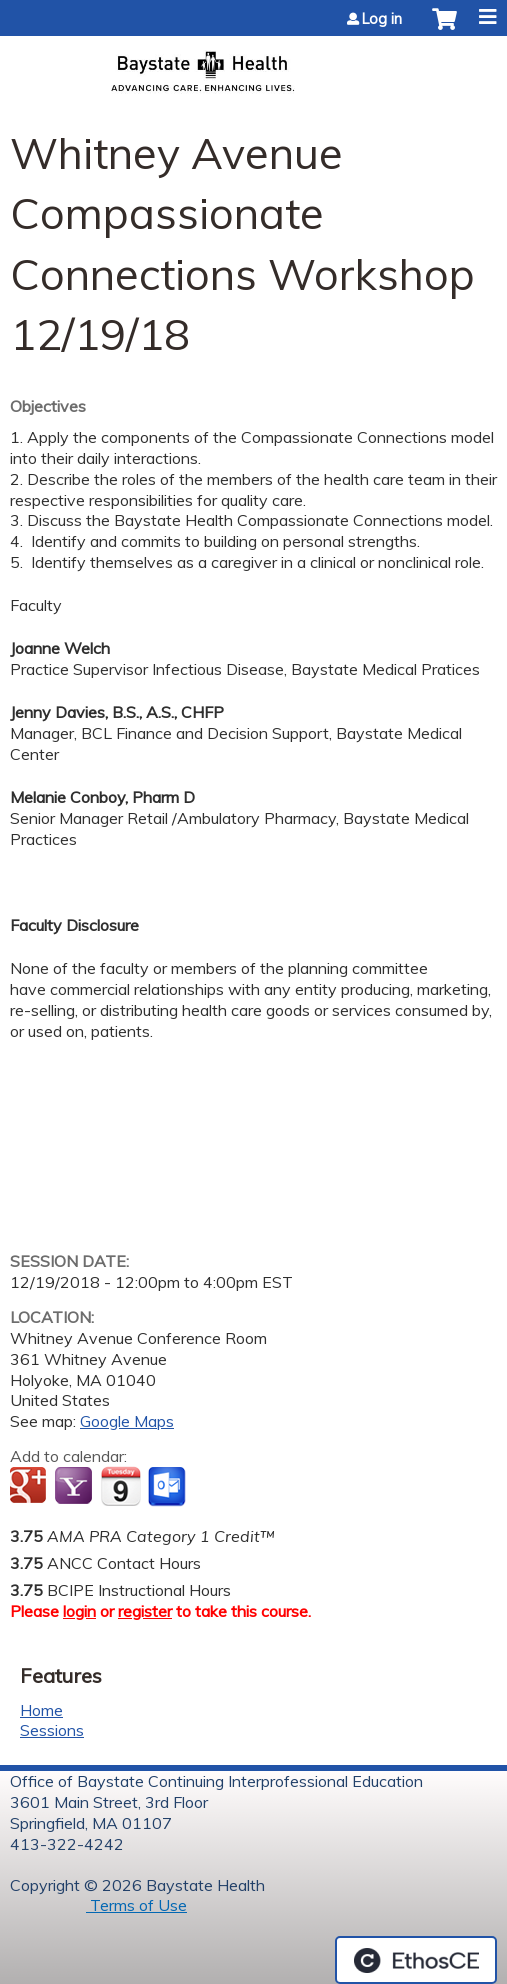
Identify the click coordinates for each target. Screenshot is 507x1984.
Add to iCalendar (120, 1486)
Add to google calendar (30, 1487)
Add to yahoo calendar (75, 1487)
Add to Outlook (168, 1487)
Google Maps (127, 1421)
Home (41, 1710)
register (145, 1611)
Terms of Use (136, 1905)
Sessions (52, 1730)
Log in (382, 19)
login (79, 1611)
